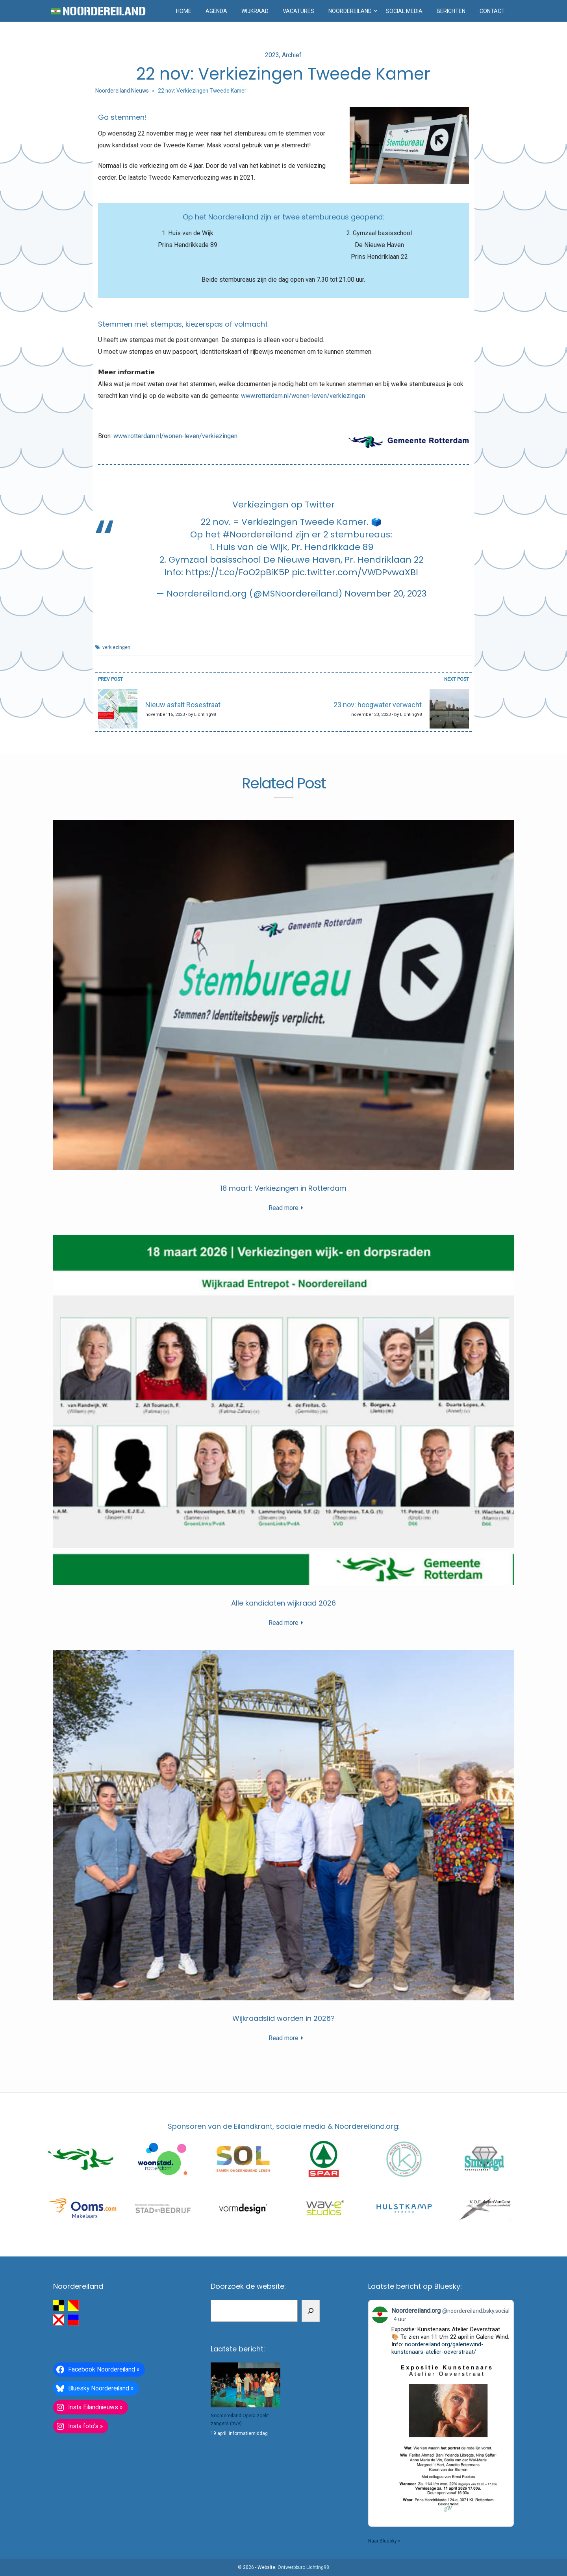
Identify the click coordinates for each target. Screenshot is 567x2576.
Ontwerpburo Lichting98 (303, 2567)
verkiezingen (116, 647)
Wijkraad (255, 11)
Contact (492, 11)
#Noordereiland (257, 534)
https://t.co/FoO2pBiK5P (237, 572)
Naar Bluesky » (384, 2541)
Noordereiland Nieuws (122, 90)
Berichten (451, 11)
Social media (404, 11)
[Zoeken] (311, 2310)
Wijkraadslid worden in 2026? (283, 2018)
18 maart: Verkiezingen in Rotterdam (283, 1188)
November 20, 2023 (385, 593)
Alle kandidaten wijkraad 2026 (283, 1603)
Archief (292, 55)
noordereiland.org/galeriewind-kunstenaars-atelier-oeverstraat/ (437, 2348)
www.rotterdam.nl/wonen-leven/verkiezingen (303, 396)
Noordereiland (350, 11)
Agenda (216, 11)
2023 (272, 55)
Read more (283, 1208)
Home (183, 11)
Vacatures (298, 11)
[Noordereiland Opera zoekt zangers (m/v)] (245, 2384)
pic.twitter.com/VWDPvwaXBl (355, 572)
